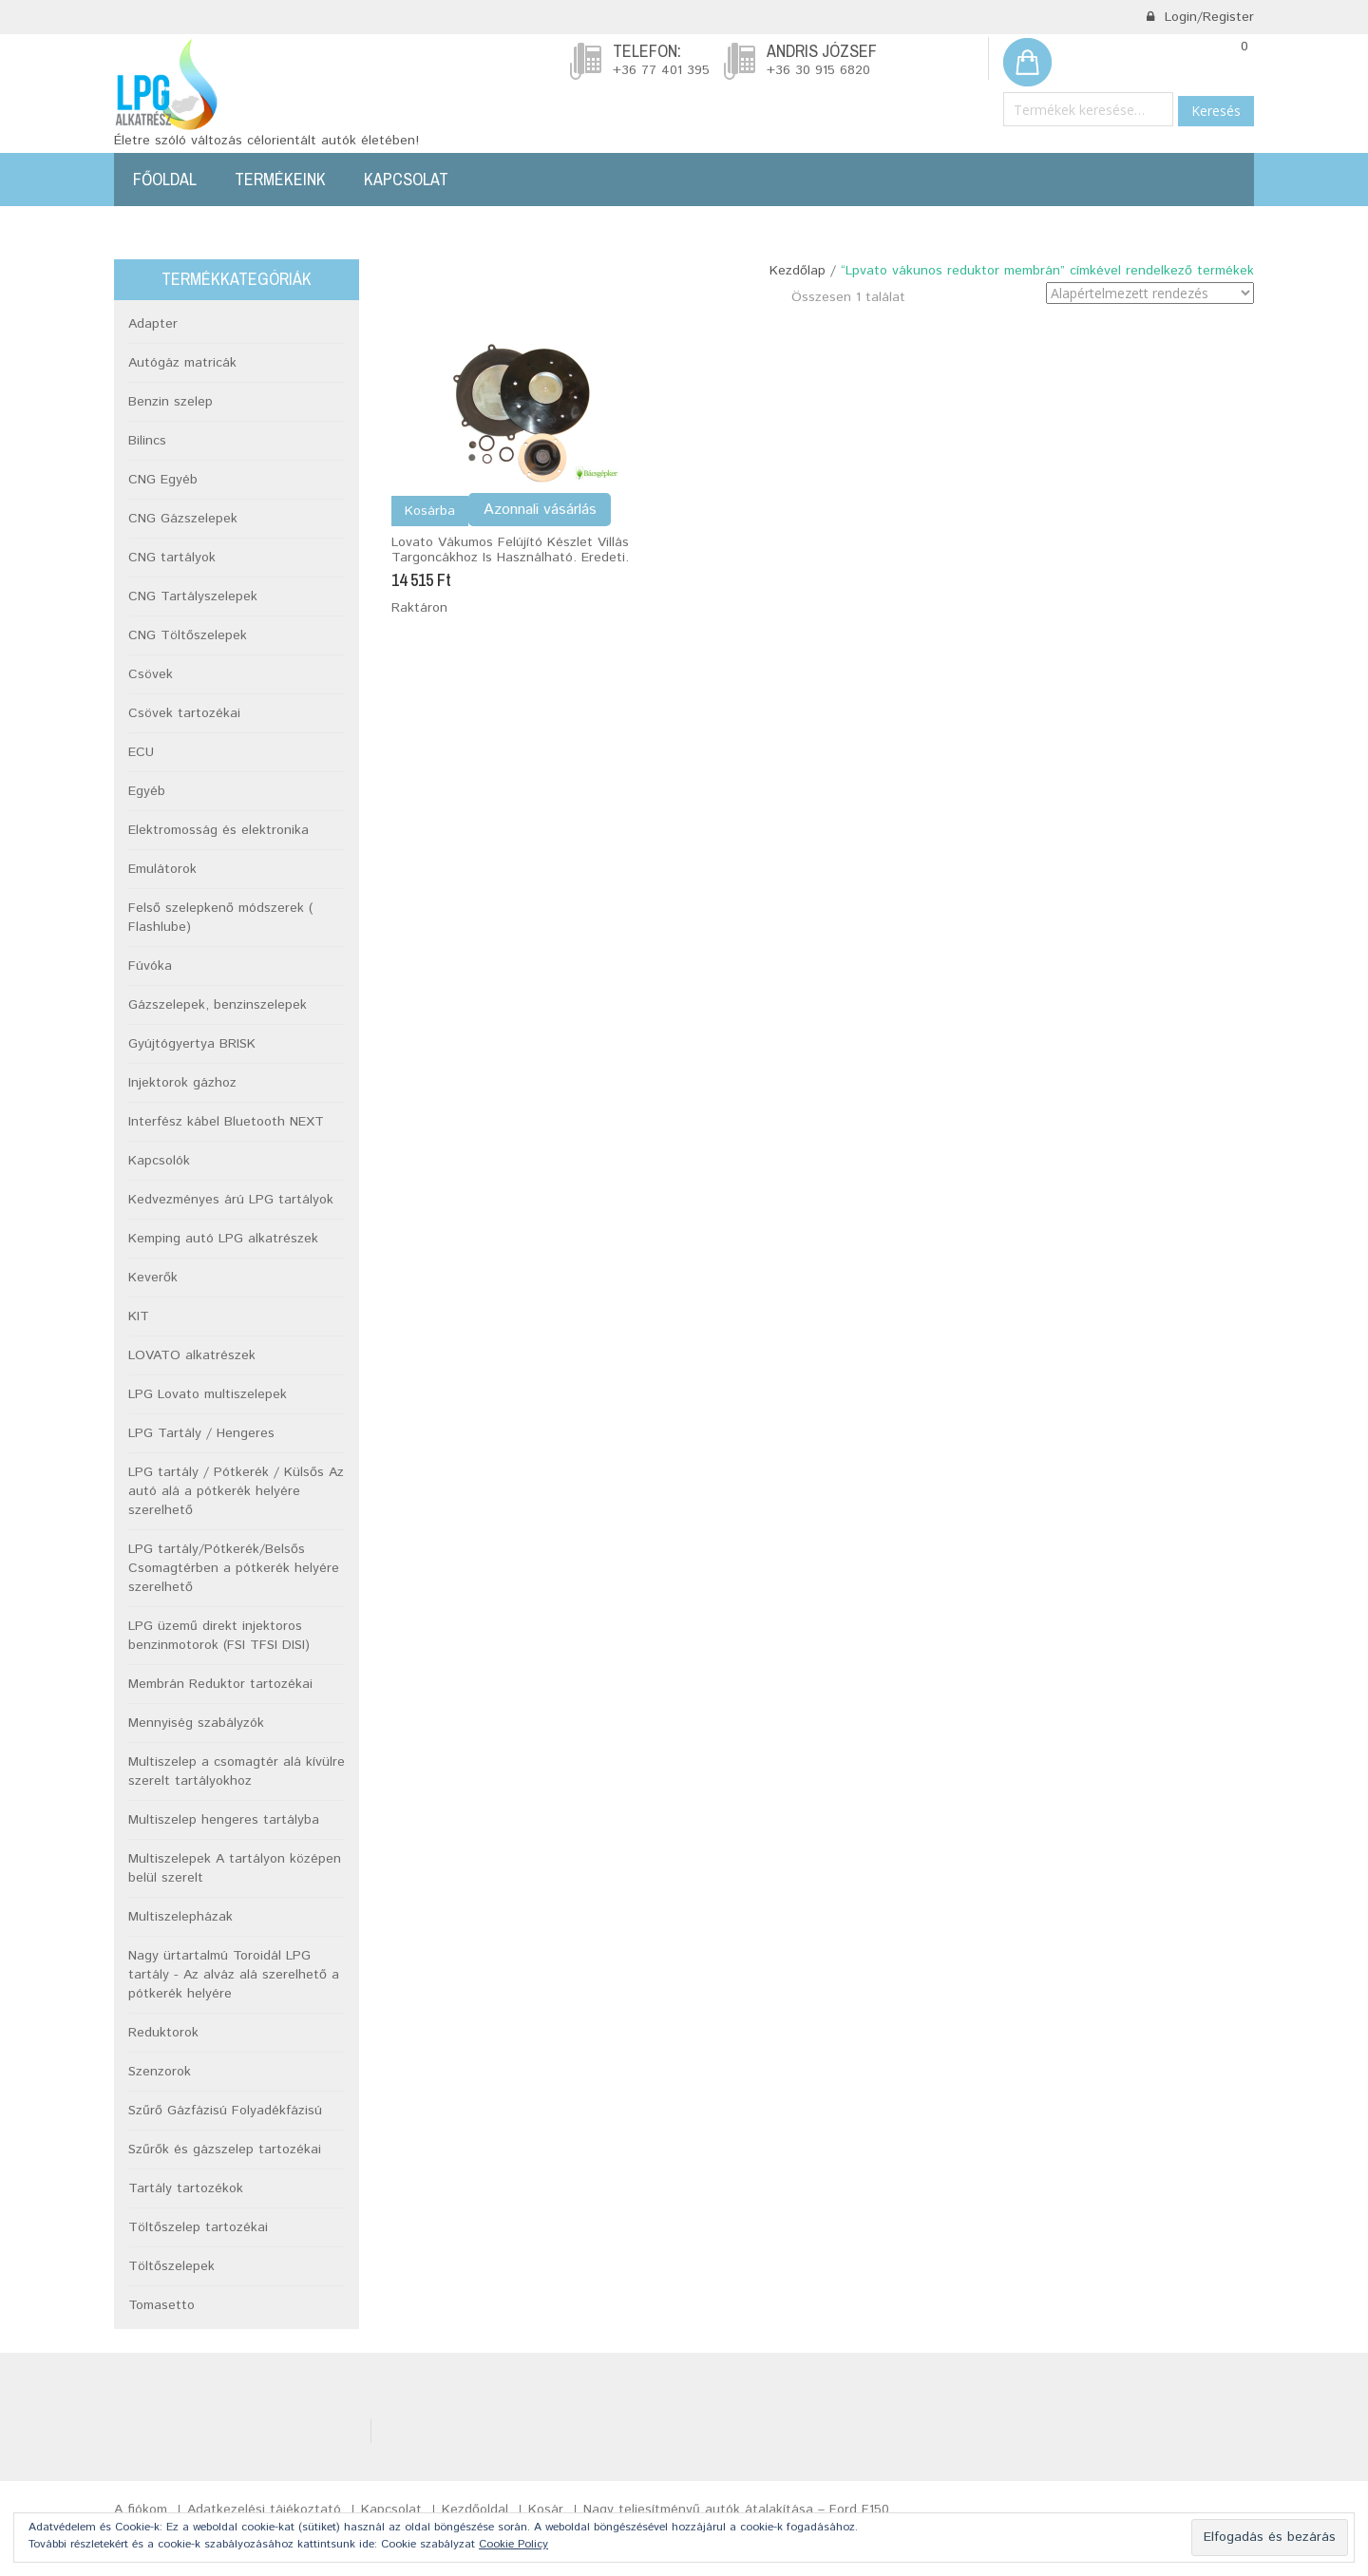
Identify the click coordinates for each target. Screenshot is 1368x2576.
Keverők (153, 1277)
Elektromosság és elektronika (218, 830)
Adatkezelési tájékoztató (264, 2509)
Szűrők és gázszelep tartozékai (224, 2149)
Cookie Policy (513, 2544)
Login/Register (1200, 17)
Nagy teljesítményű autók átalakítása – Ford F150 (736, 2509)
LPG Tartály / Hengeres (201, 1433)
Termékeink (280, 179)
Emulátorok (162, 869)
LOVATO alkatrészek (192, 1355)
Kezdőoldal (475, 2509)
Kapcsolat (406, 179)
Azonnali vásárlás (540, 510)
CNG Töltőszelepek (187, 635)
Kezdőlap (798, 270)
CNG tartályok (172, 557)
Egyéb (146, 791)
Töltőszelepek (171, 2266)
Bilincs (147, 440)
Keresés (1216, 111)
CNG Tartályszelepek (192, 596)
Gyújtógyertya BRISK (192, 1043)
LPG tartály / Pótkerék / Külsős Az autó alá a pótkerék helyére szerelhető (236, 1491)
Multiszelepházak (180, 1916)
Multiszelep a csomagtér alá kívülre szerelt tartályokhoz (236, 1771)
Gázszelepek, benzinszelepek (217, 1004)
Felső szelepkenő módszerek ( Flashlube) (220, 918)
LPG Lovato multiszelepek (207, 1394)
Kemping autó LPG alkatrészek (223, 1238)
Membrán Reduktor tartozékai (220, 1684)
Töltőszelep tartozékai (198, 2227)
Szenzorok (159, 2071)
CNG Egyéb (163, 479)
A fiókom (140, 2509)
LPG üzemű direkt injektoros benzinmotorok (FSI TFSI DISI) (219, 1636)
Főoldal (165, 179)
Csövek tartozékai (184, 713)
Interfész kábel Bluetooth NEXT (226, 1121)
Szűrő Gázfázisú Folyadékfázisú (225, 2110)
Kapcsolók (159, 1160)
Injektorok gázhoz (182, 1082)
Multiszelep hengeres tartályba (223, 1819)
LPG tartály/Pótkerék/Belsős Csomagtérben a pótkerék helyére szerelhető (233, 1568)
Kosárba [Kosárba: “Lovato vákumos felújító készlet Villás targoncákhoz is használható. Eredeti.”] (430, 511)
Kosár (545, 2509)
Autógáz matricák (182, 362)
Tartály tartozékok (185, 2188)
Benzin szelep (170, 401)
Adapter (153, 323)
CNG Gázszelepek (183, 518)
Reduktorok (163, 2032)
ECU (141, 752)
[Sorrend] (1150, 293)
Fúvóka (150, 966)
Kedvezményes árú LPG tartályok (230, 1199)
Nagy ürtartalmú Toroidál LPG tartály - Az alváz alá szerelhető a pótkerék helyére (233, 1974)
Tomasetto (161, 2305)
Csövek (150, 674)
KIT (138, 1316)
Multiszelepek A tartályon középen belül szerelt (234, 1868)
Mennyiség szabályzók (196, 1723)
